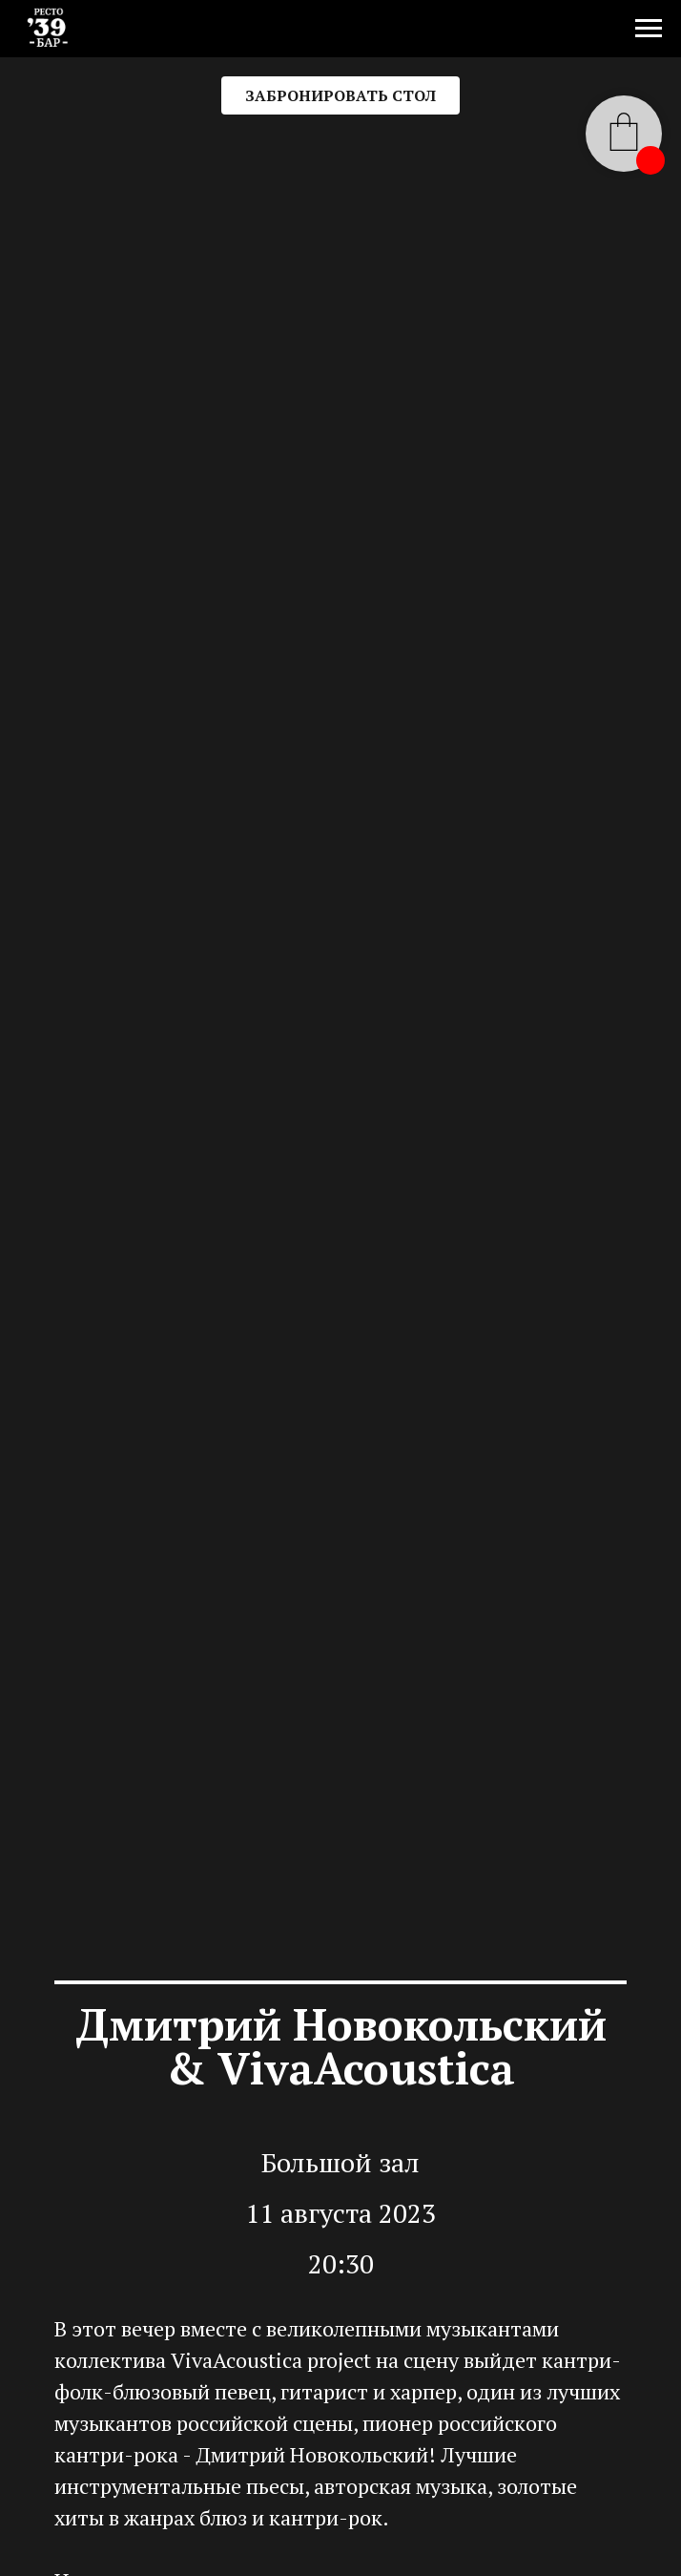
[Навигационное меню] (648, 28)
